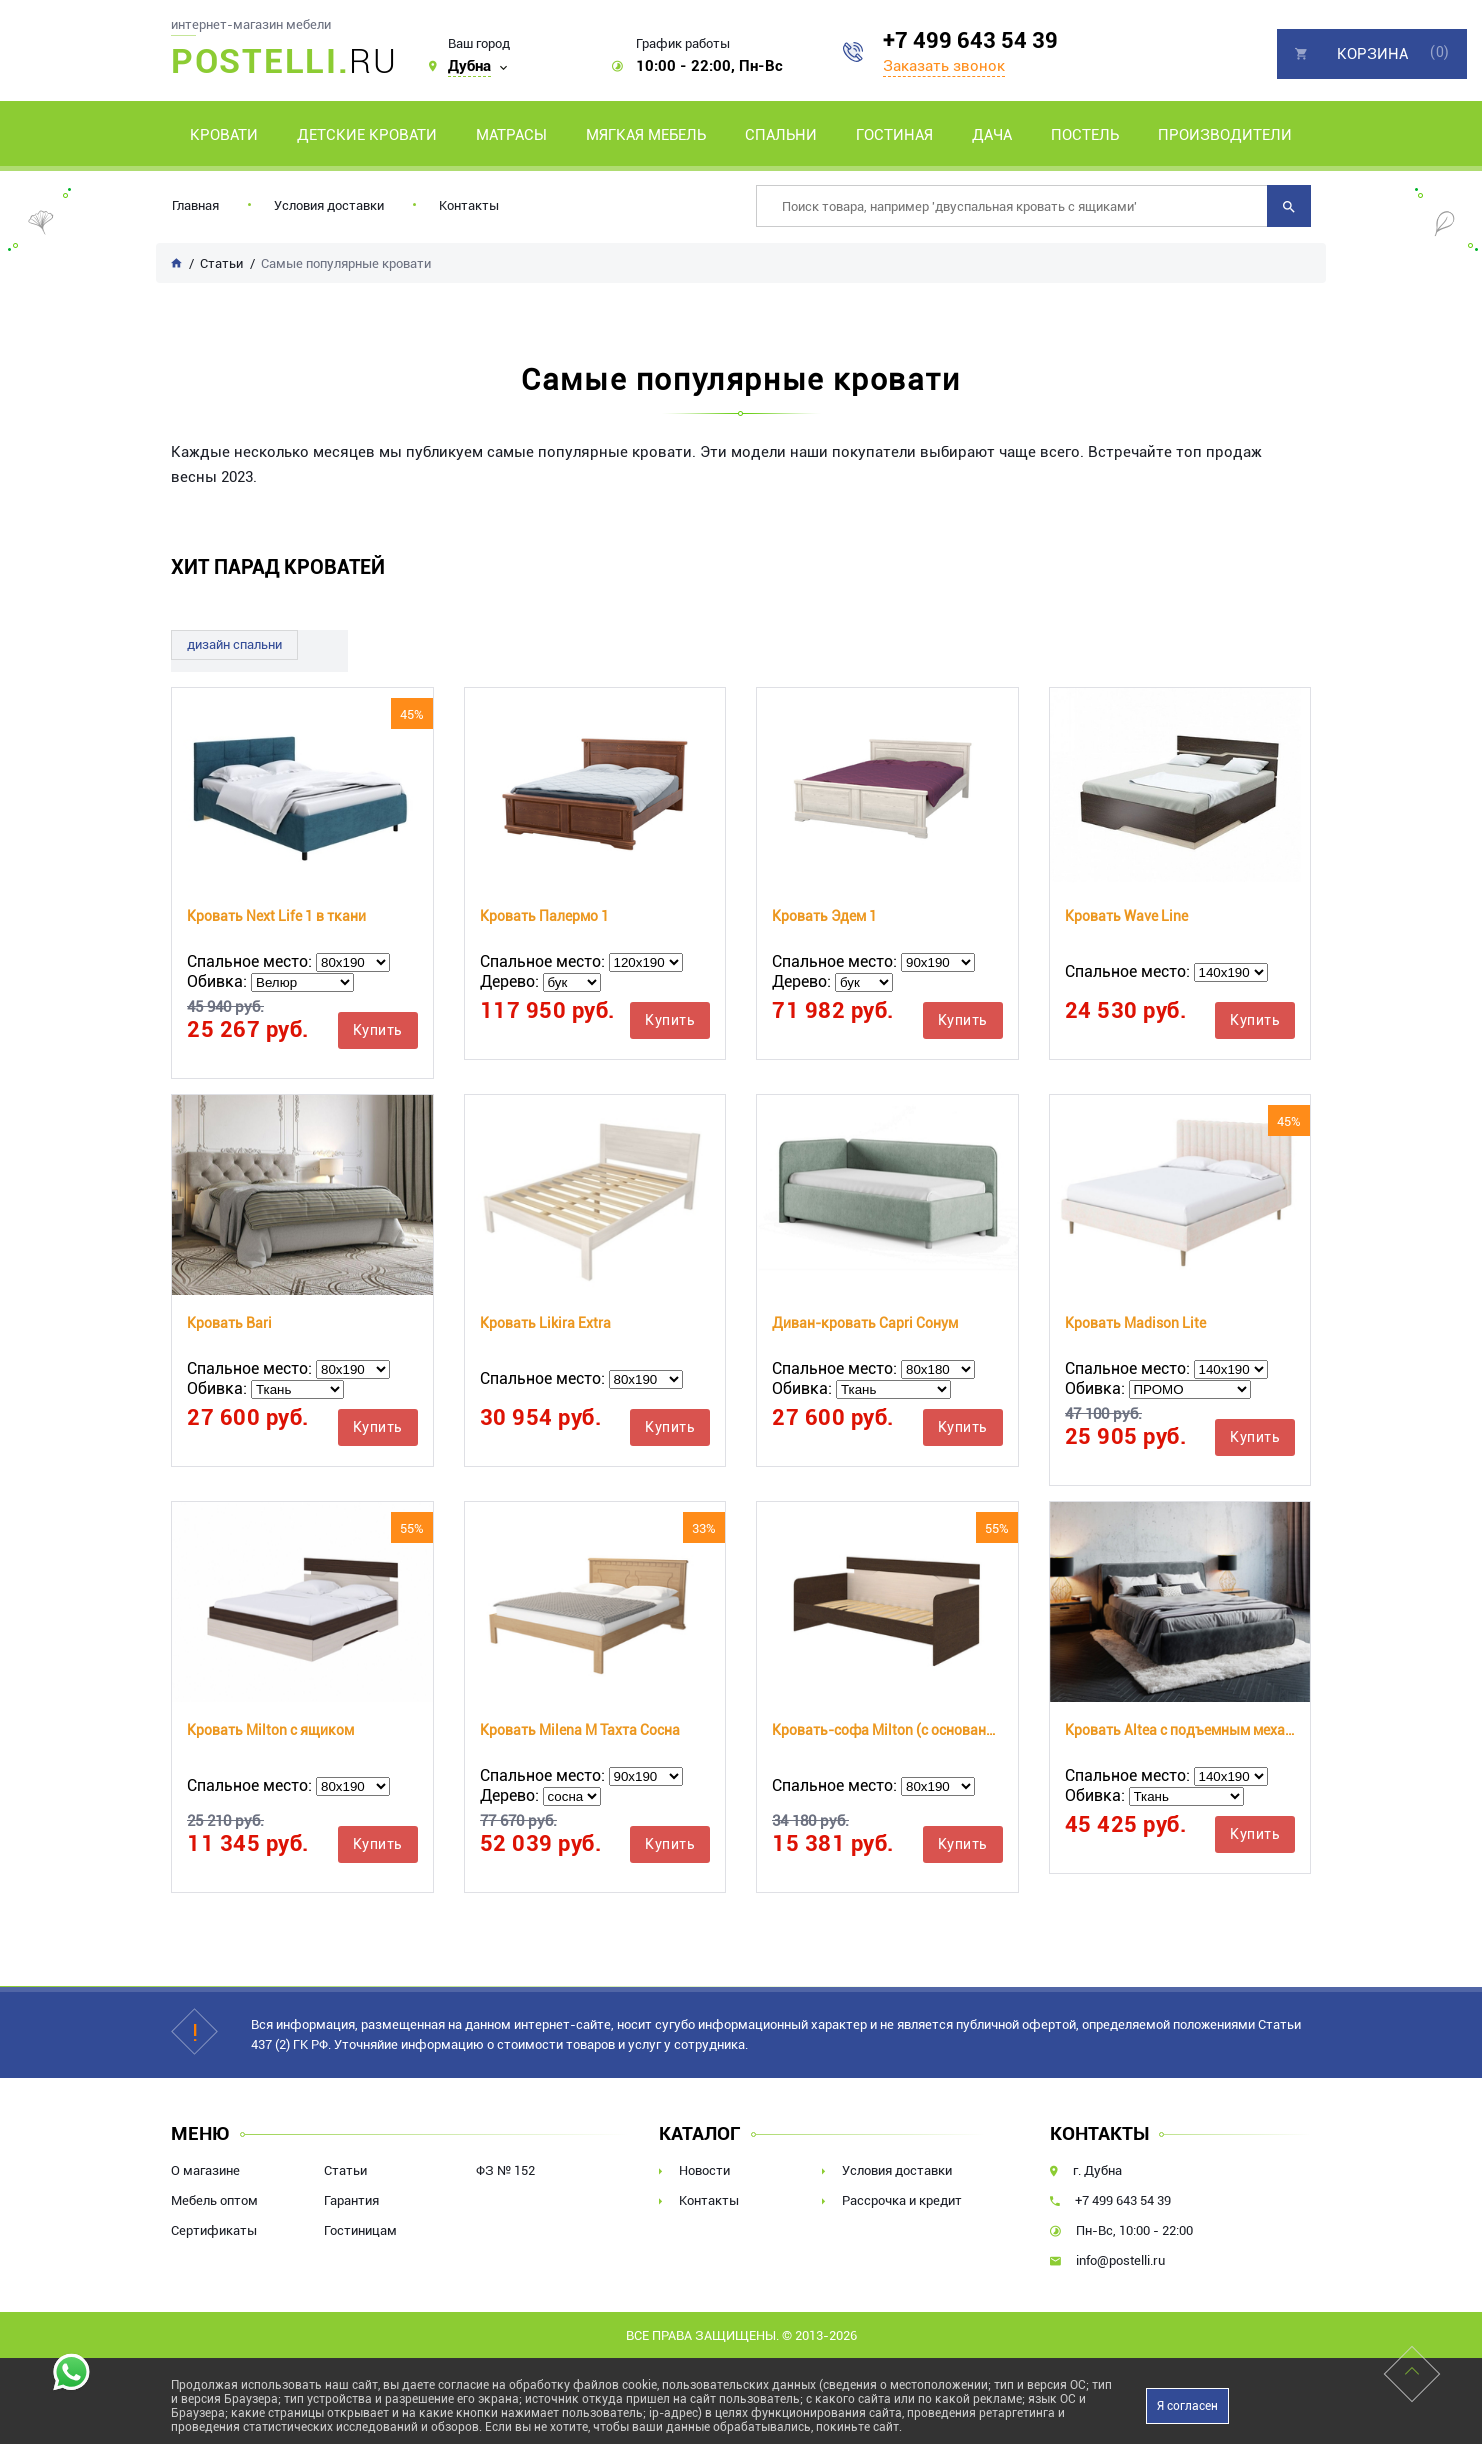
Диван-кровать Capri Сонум (865, 1323)
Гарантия (351, 2200)
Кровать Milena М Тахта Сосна (580, 1730)
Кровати (224, 135)
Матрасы (511, 135)
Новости (704, 2170)
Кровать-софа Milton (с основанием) (887, 1730)
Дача (992, 135)
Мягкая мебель (646, 135)
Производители (1225, 135)
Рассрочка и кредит (902, 2200)
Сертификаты (214, 2230)
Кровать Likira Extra (545, 1323)
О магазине (205, 2170)
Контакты (469, 205)
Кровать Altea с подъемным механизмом (1180, 1730)
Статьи (345, 2170)
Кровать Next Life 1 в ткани (276, 916)
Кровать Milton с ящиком (270, 1730)
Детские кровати (367, 135)
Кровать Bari (229, 1323)
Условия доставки (329, 205)
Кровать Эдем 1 (824, 916)
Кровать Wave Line (1126, 916)
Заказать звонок (944, 66)
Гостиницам (360, 2230)
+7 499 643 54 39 (970, 40)
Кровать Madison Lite (1135, 1323)
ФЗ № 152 (505, 2170)
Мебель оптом (214, 2200)
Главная (195, 205)
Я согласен (1187, 2406)
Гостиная (894, 135)
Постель (1085, 135)
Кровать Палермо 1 (544, 916)
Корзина (1372, 54)
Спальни (781, 135)
